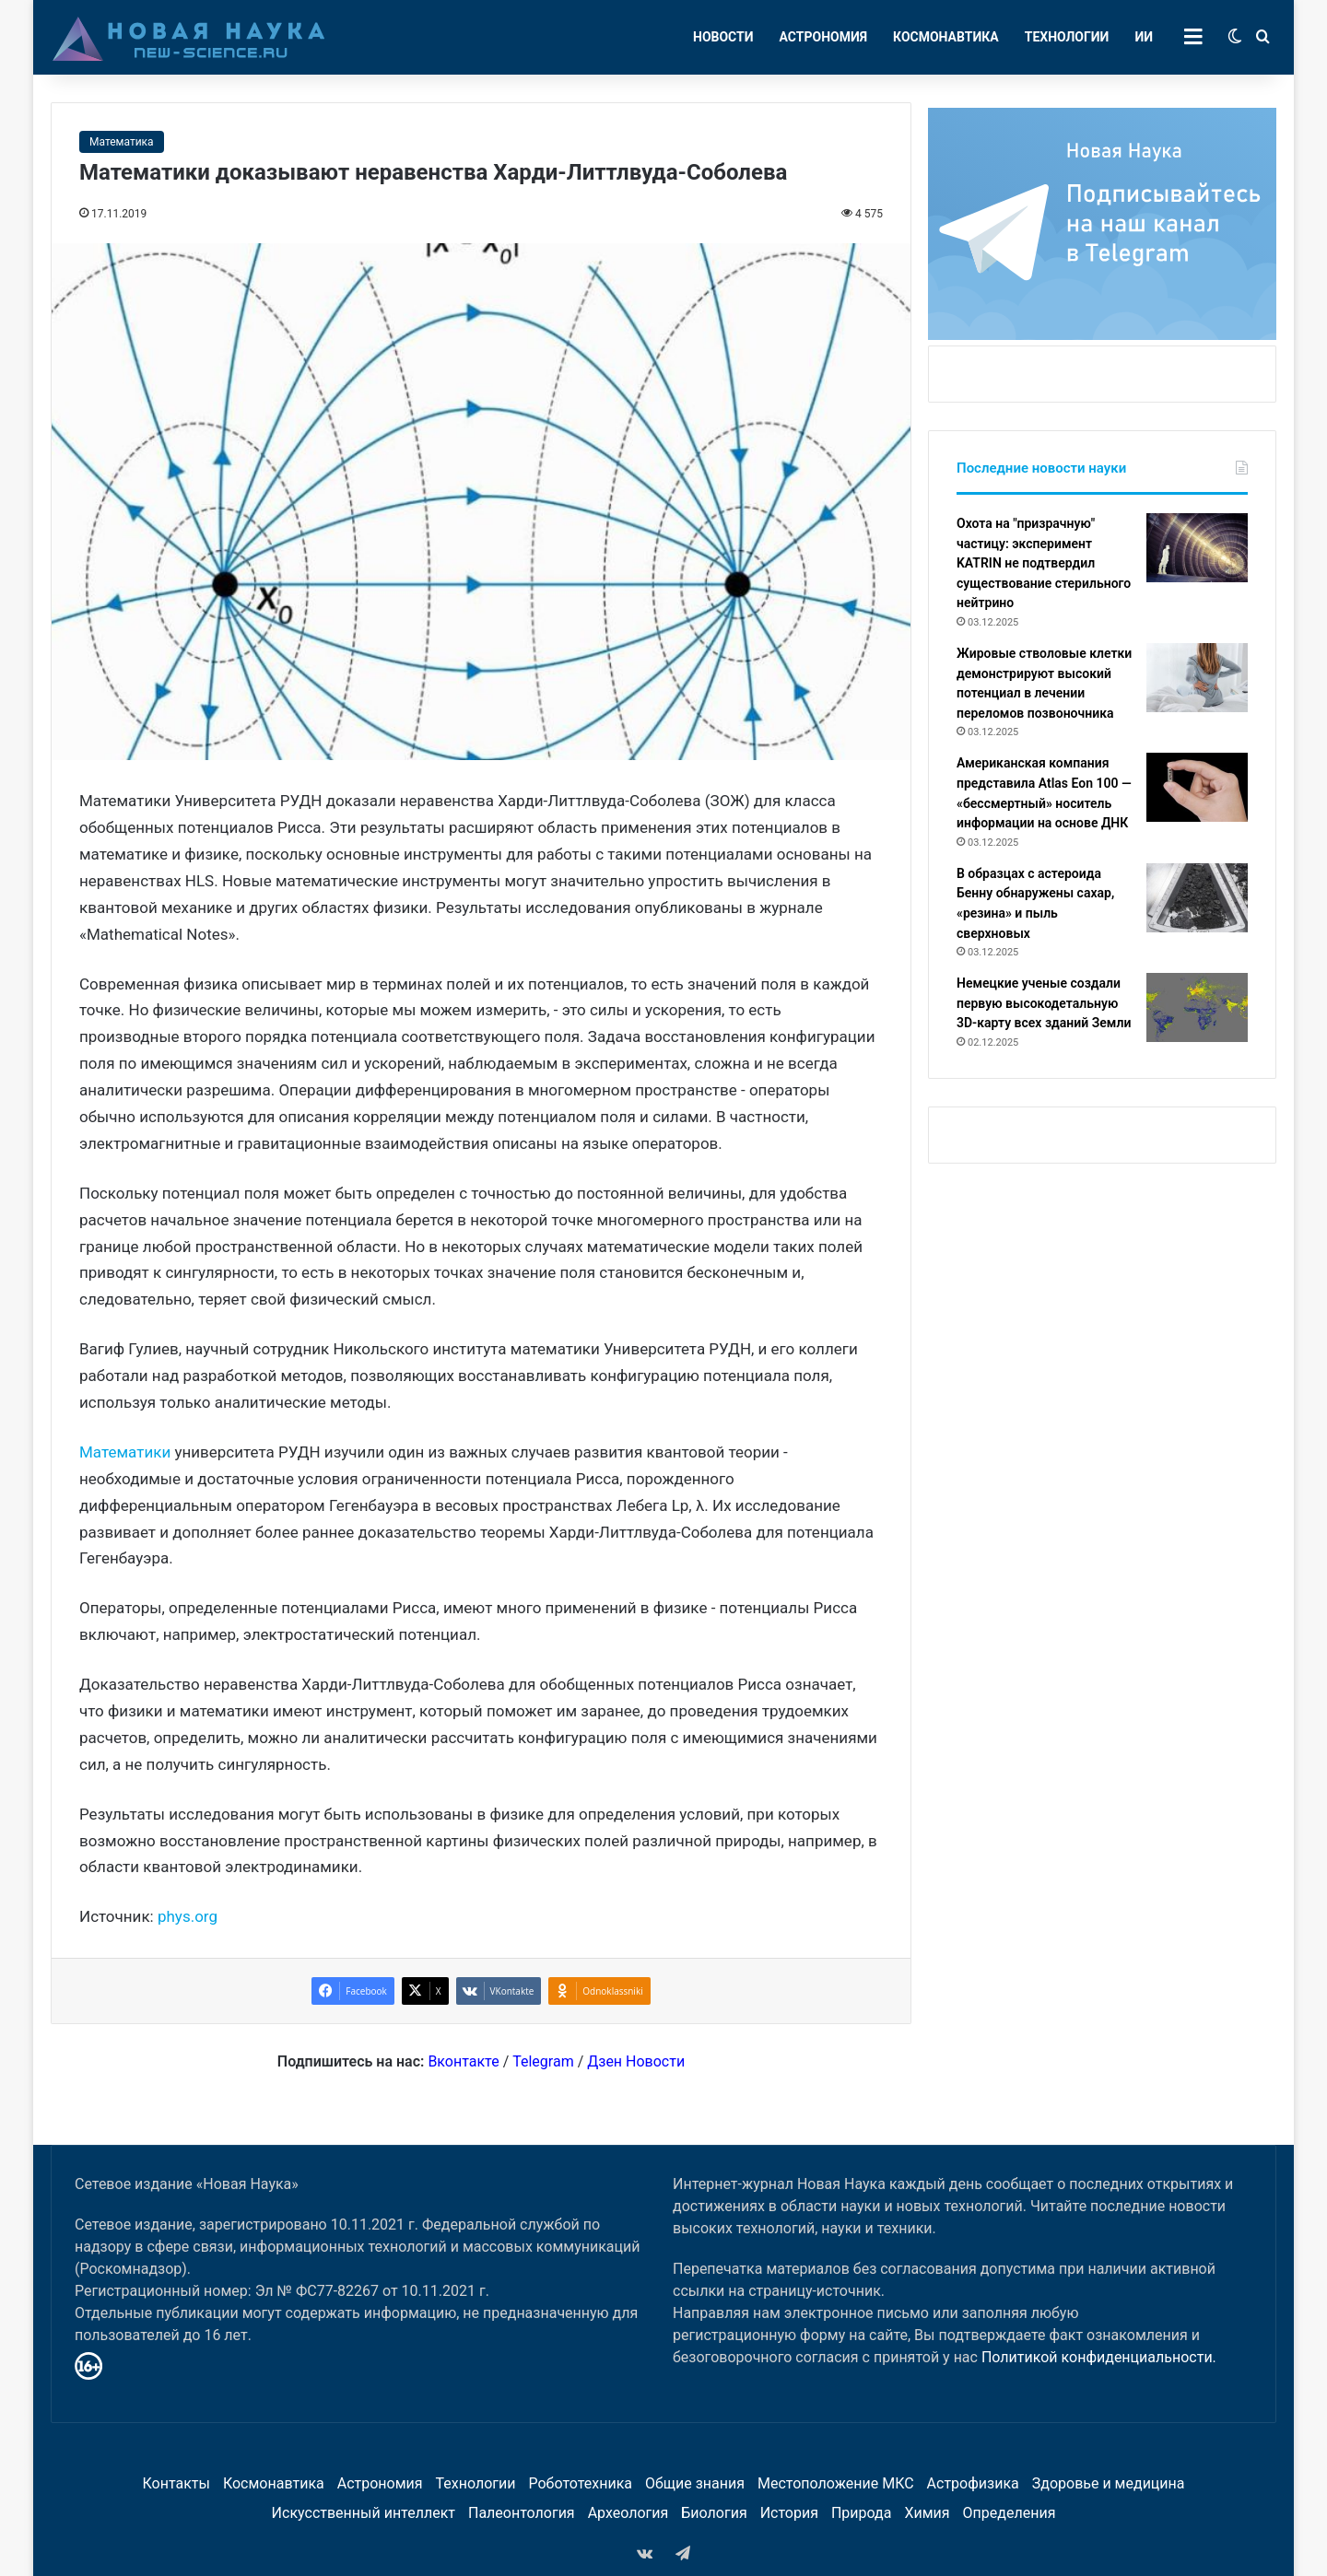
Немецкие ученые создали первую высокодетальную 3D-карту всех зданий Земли (1044, 1003)
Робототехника (581, 2483)
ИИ (1143, 36)
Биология (713, 2513)
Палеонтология (521, 2513)
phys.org (187, 1916)
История (789, 2513)
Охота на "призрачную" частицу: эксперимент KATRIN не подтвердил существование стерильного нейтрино (1044, 563)
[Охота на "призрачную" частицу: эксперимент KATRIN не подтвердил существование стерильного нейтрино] (1197, 547)
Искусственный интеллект (363, 2513)
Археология (628, 2513)
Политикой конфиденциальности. (1098, 2357)
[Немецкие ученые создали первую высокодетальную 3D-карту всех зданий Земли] (1197, 1007)
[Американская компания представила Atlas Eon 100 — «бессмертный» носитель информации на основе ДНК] (1197, 787)
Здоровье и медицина (1108, 2483)
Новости (723, 36)
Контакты (175, 2483)
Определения (1009, 2513)
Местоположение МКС (835, 2483)
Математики (124, 1452)
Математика (121, 141)
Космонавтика (946, 36)
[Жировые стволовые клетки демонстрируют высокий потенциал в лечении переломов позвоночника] (1197, 677)
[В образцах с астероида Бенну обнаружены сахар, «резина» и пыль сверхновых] (1197, 897)
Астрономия (824, 36)
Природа (861, 2513)
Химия (926, 2513)
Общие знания (695, 2483)
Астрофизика (973, 2483)
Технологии (1067, 36)
